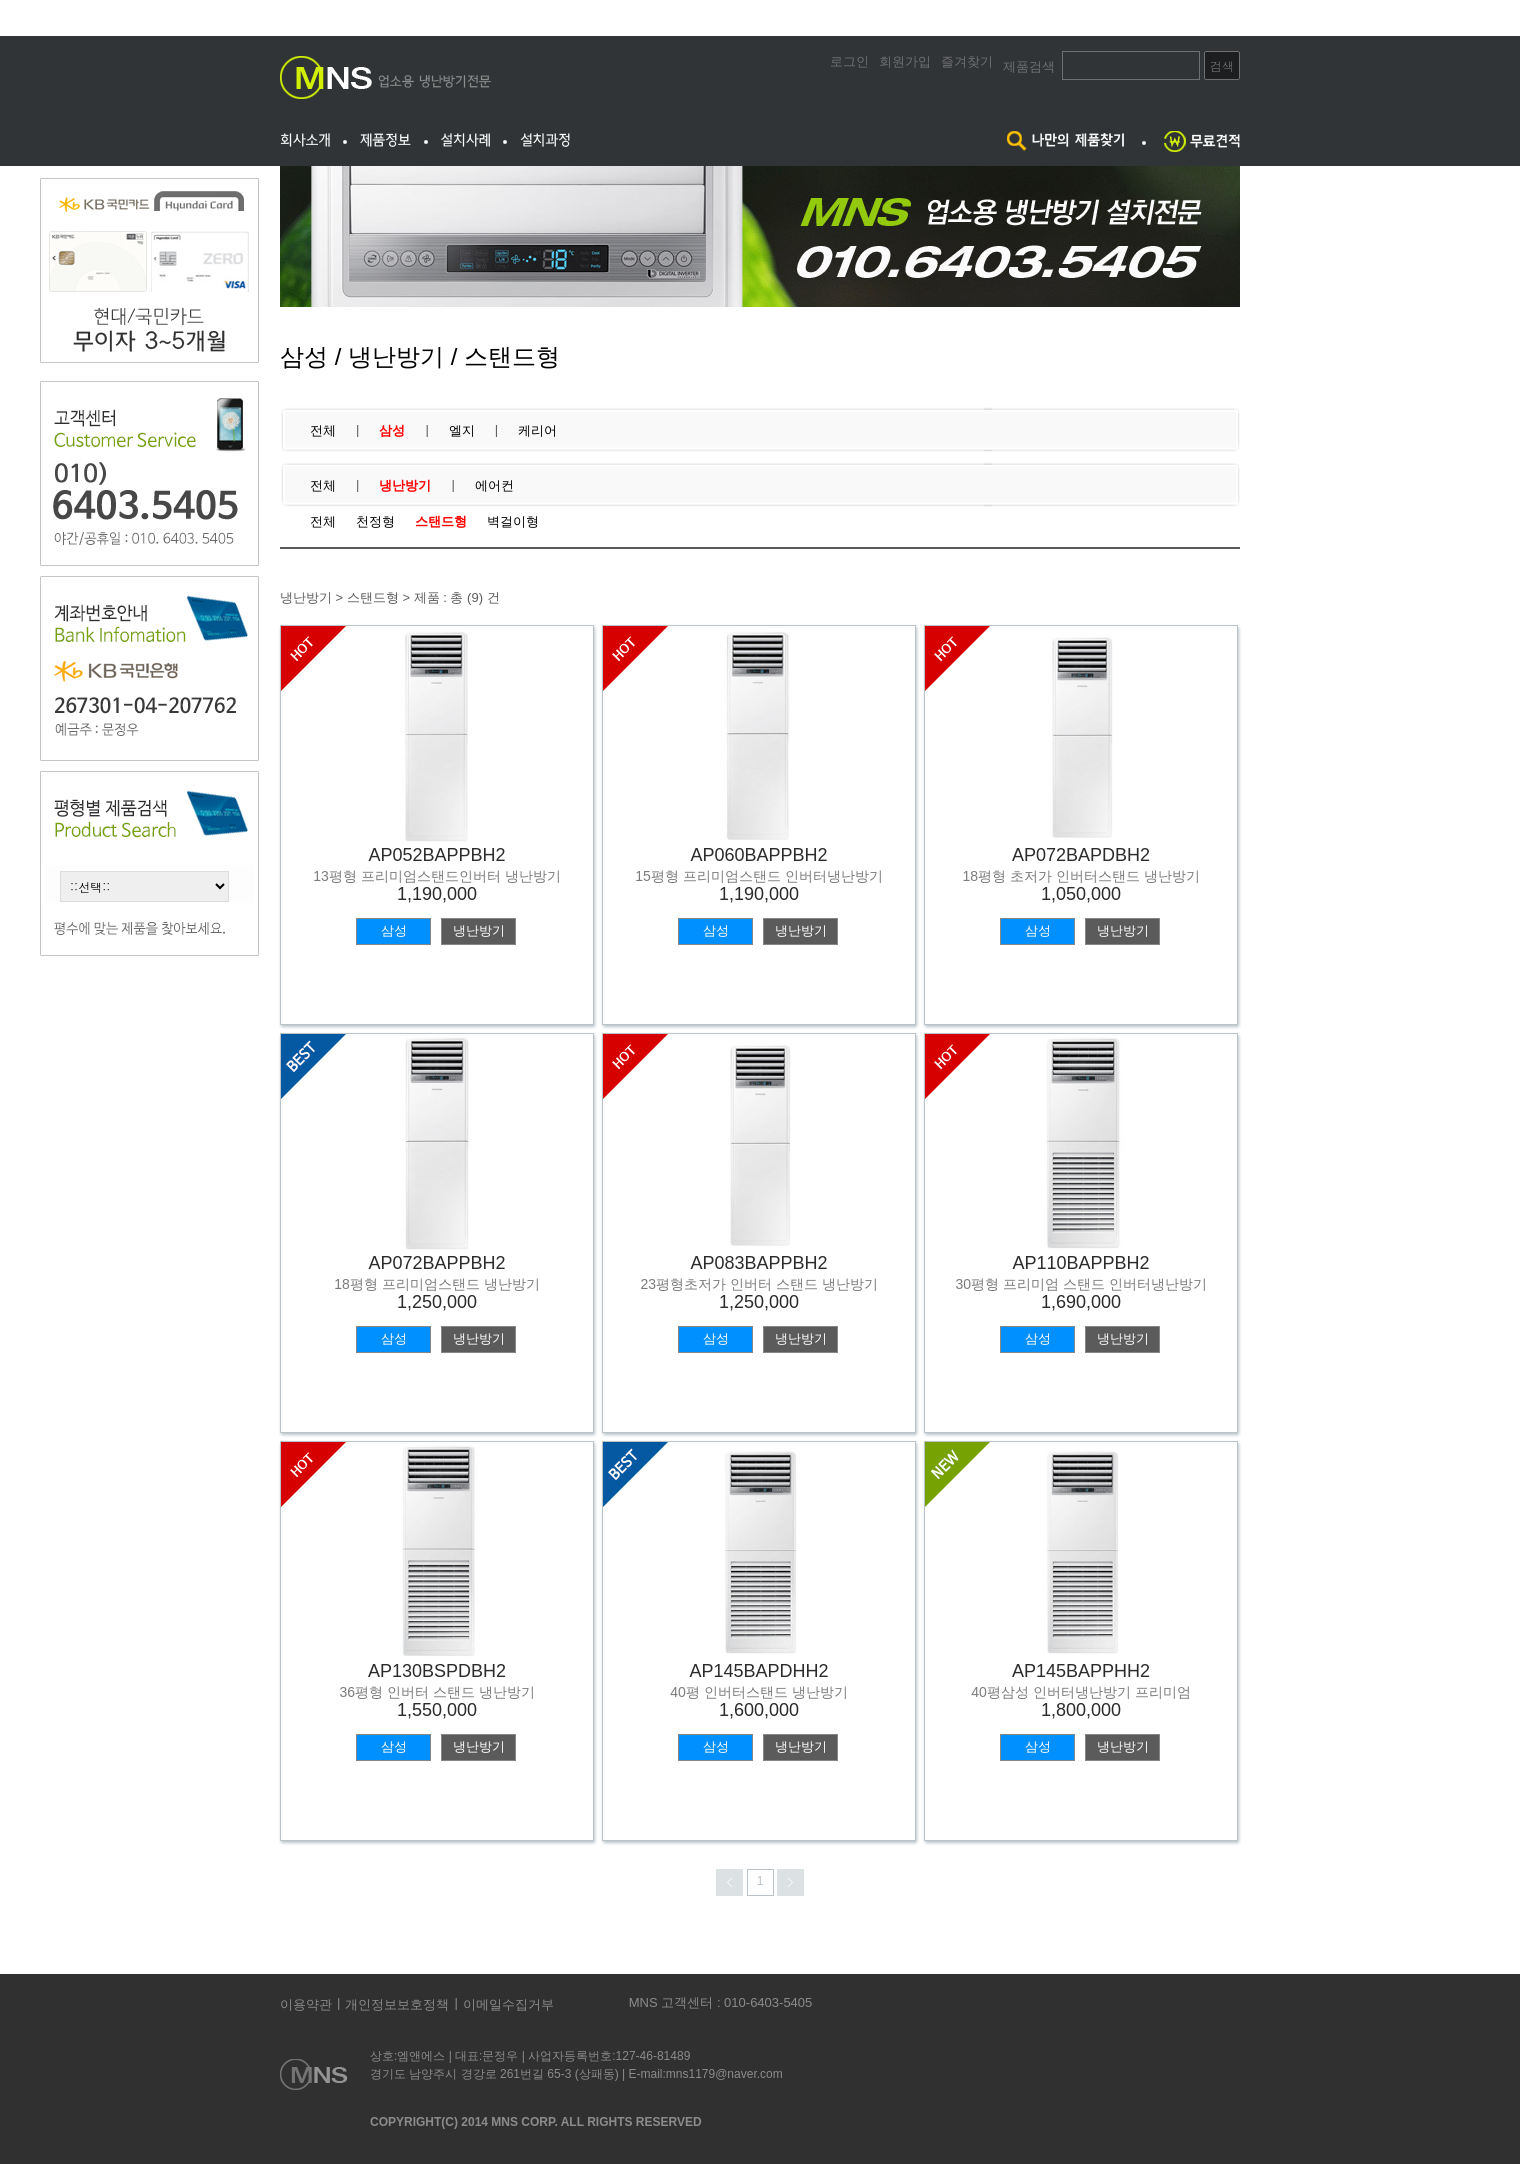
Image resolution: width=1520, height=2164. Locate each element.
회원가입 (905, 61)
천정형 (375, 521)
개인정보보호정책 (397, 2004)
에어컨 (494, 485)
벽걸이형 (513, 521)
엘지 (462, 430)
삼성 (392, 430)
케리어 (537, 430)
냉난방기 (405, 485)
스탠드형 (441, 521)
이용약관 (306, 2004)
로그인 (849, 61)
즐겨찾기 (967, 61)
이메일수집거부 (508, 2004)
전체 (323, 430)
